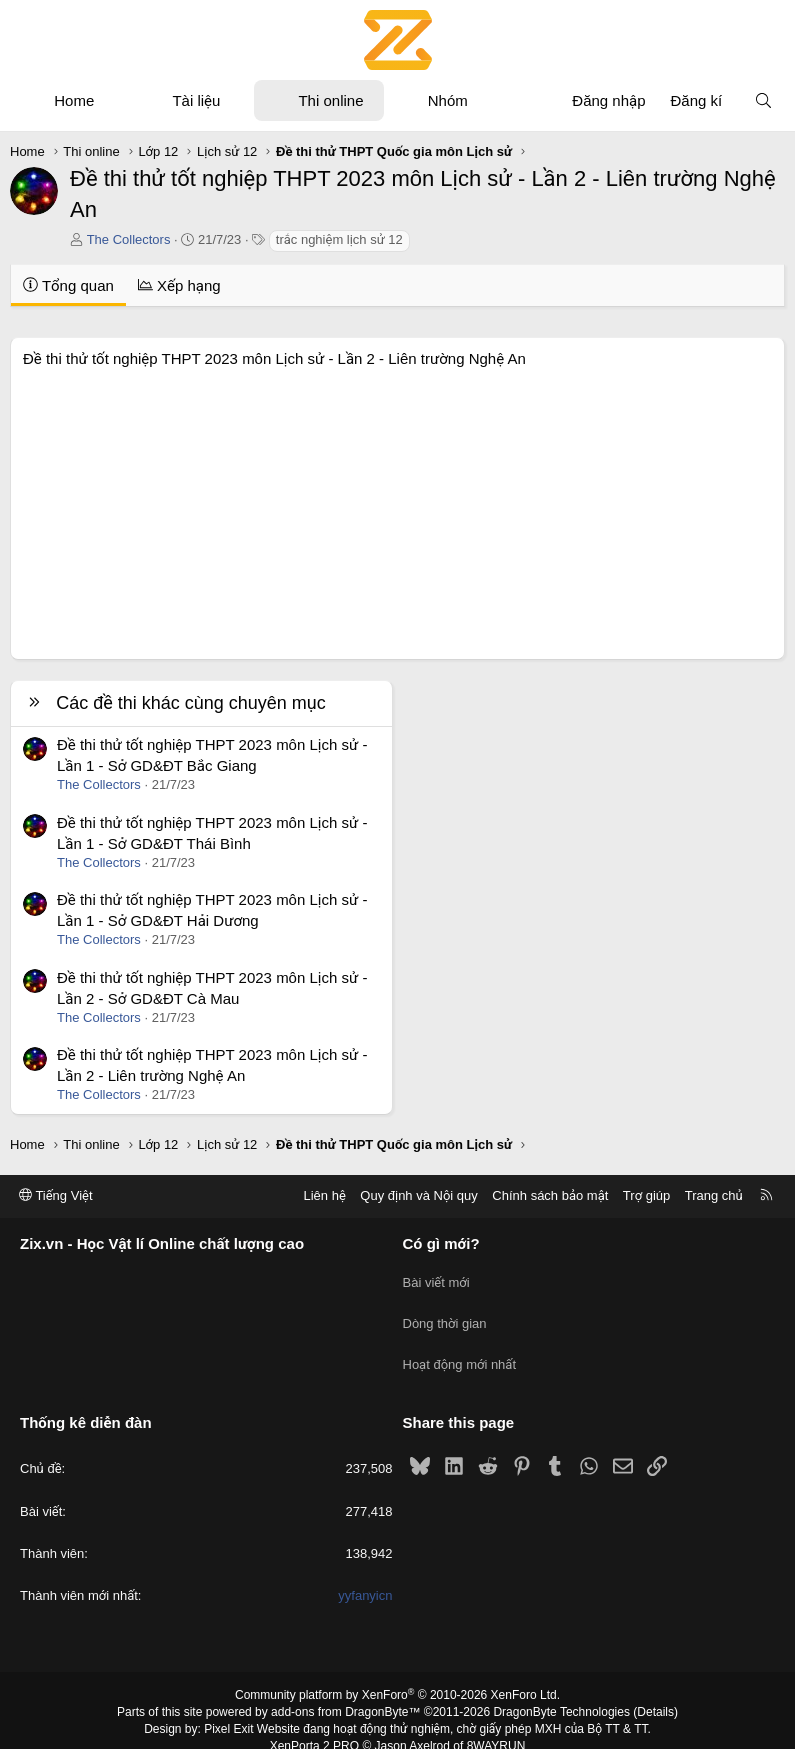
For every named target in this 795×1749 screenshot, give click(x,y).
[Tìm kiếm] (763, 100)
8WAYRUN (496, 1725)
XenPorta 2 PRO (314, 1725)
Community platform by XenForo (397, 1675)
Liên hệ (324, 1195)
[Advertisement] (397, 509)
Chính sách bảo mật (550, 1195)
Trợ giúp (646, 1195)
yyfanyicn (365, 1575)
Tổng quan (68, 285)
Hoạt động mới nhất (460, 1349)
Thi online (330, 100)
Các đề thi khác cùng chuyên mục (191, 703)
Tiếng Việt (56, 1195)
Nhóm (448, 100)
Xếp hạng (179, 285)
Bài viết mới (436, 1277)
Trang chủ (714, 1195)
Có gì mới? (441, 1243)
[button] (112, 100)
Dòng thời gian (445, 1313)
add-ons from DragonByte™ (345, 1692)
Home (74, 100)
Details (655, 1692)
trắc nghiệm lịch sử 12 (339, 239)
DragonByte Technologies (561, 1692)
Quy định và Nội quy (419, 1195)
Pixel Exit (228, 1708)
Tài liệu (196, 100)
